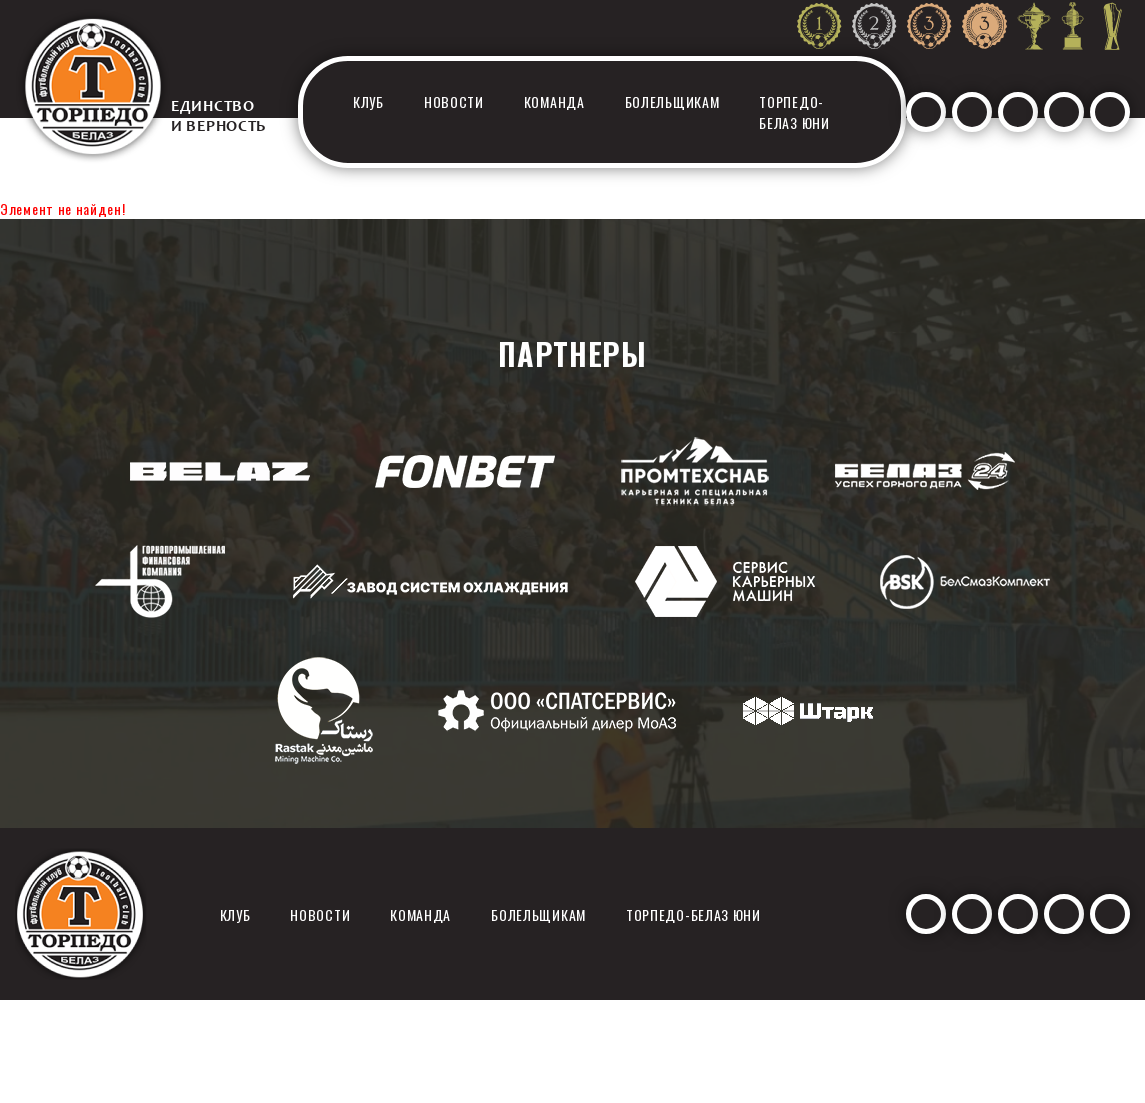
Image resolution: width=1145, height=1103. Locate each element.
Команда (554, 101)
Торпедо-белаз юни (794, 112)
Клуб (368, 101)
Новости (454, 101)
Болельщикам (672, 101)
